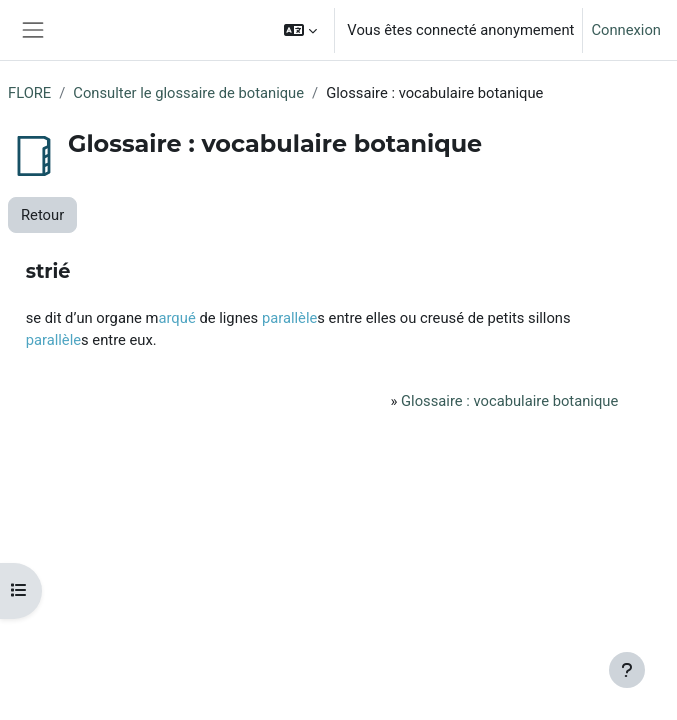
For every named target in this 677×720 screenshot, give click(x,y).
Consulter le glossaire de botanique (188, 93)
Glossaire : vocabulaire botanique (509, 401)
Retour (42, 215)
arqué (176, 318)
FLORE (29, 93)
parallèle (289, 318)
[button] (300, 30)
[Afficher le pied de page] (627, 670)
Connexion (626, 30)
